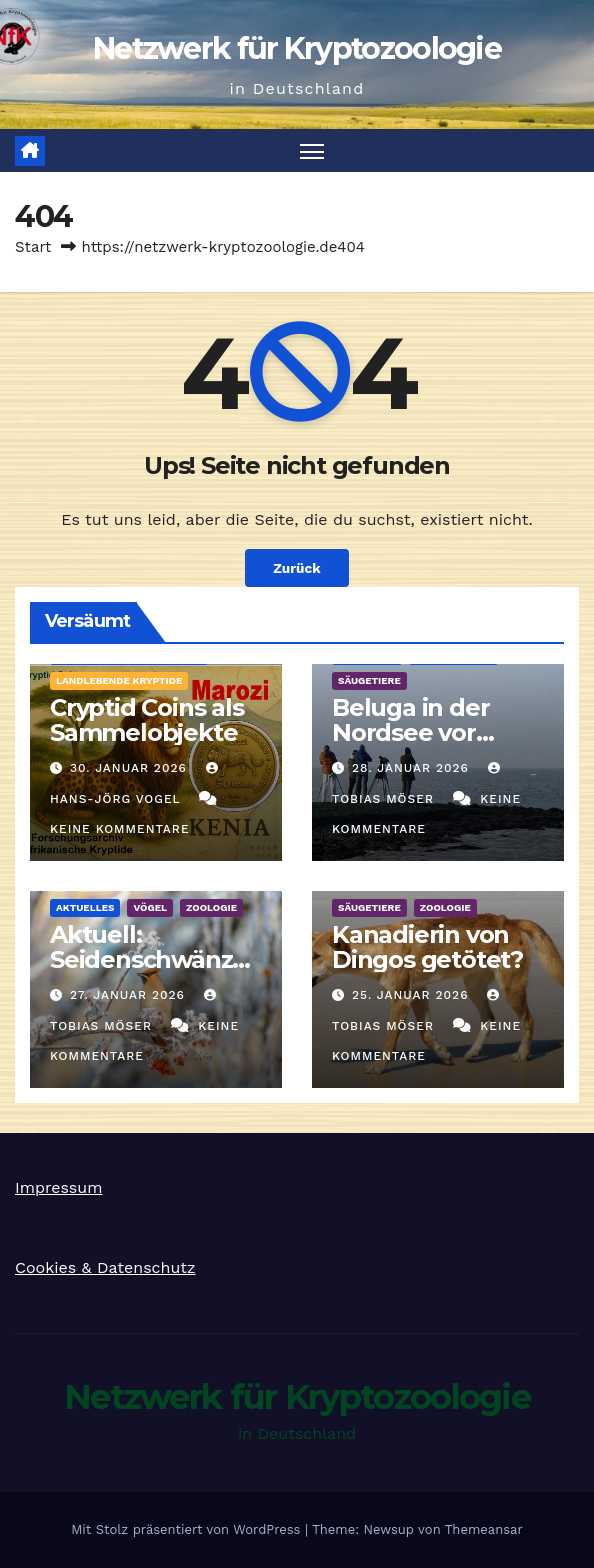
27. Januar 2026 (130, 995)
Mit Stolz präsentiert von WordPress (188, 1529)
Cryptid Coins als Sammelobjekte (147, 720)
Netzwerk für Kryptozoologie (297, 48)
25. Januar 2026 (413, 995)
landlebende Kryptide (119, 680)
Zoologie (211, 907)
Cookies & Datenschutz (105, 1267)
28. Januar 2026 (413, 768)
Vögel (150, 907)
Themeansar (484, 1529)
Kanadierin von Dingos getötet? (427, 947)
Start (33, 247)
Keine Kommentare (120, 829)
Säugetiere (369, 680)
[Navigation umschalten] (312, 150)
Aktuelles (85, 907)
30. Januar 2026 (131, 768)
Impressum (58, 1187)
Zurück (296, 568)
